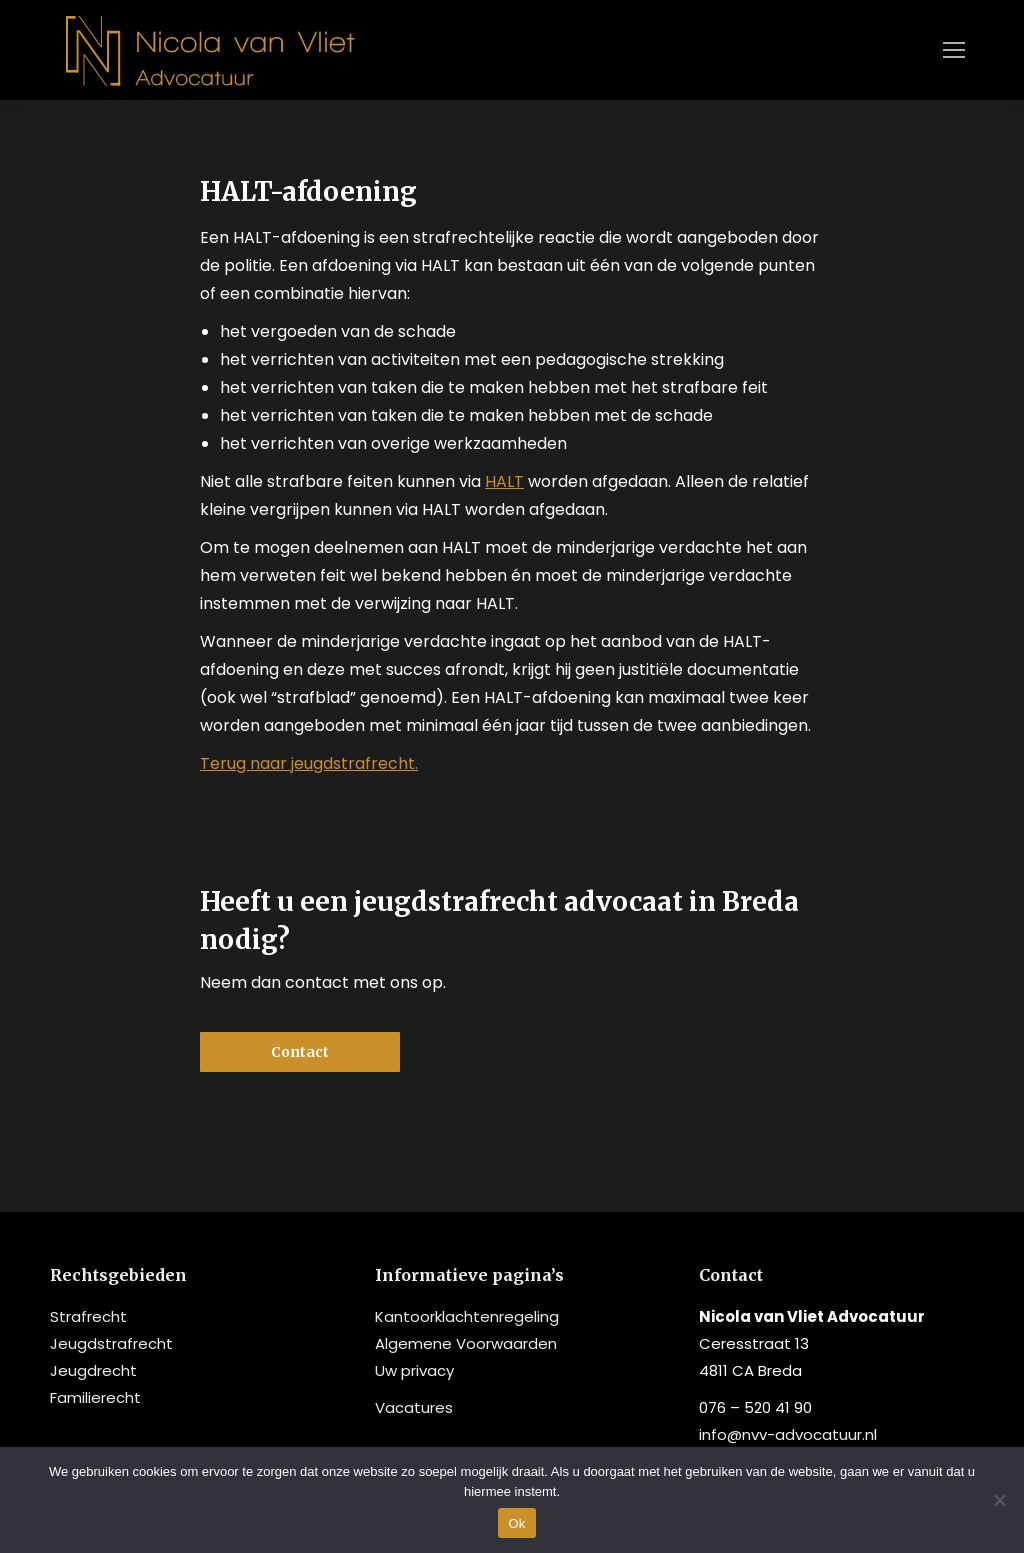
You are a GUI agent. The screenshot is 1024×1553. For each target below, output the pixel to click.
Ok (516, 1523)
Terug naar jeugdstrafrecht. (309, 763)
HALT (504, 481)
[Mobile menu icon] (954, 50)
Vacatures (414, 1407)
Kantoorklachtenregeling (467, 1316)
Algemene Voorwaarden (466, 1343)
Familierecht (95, 1397)
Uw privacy (414, 1370)
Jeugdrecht (93, 1370)
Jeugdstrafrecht (111, 1343)
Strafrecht (88, 1316)
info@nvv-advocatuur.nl (788, 1434)
